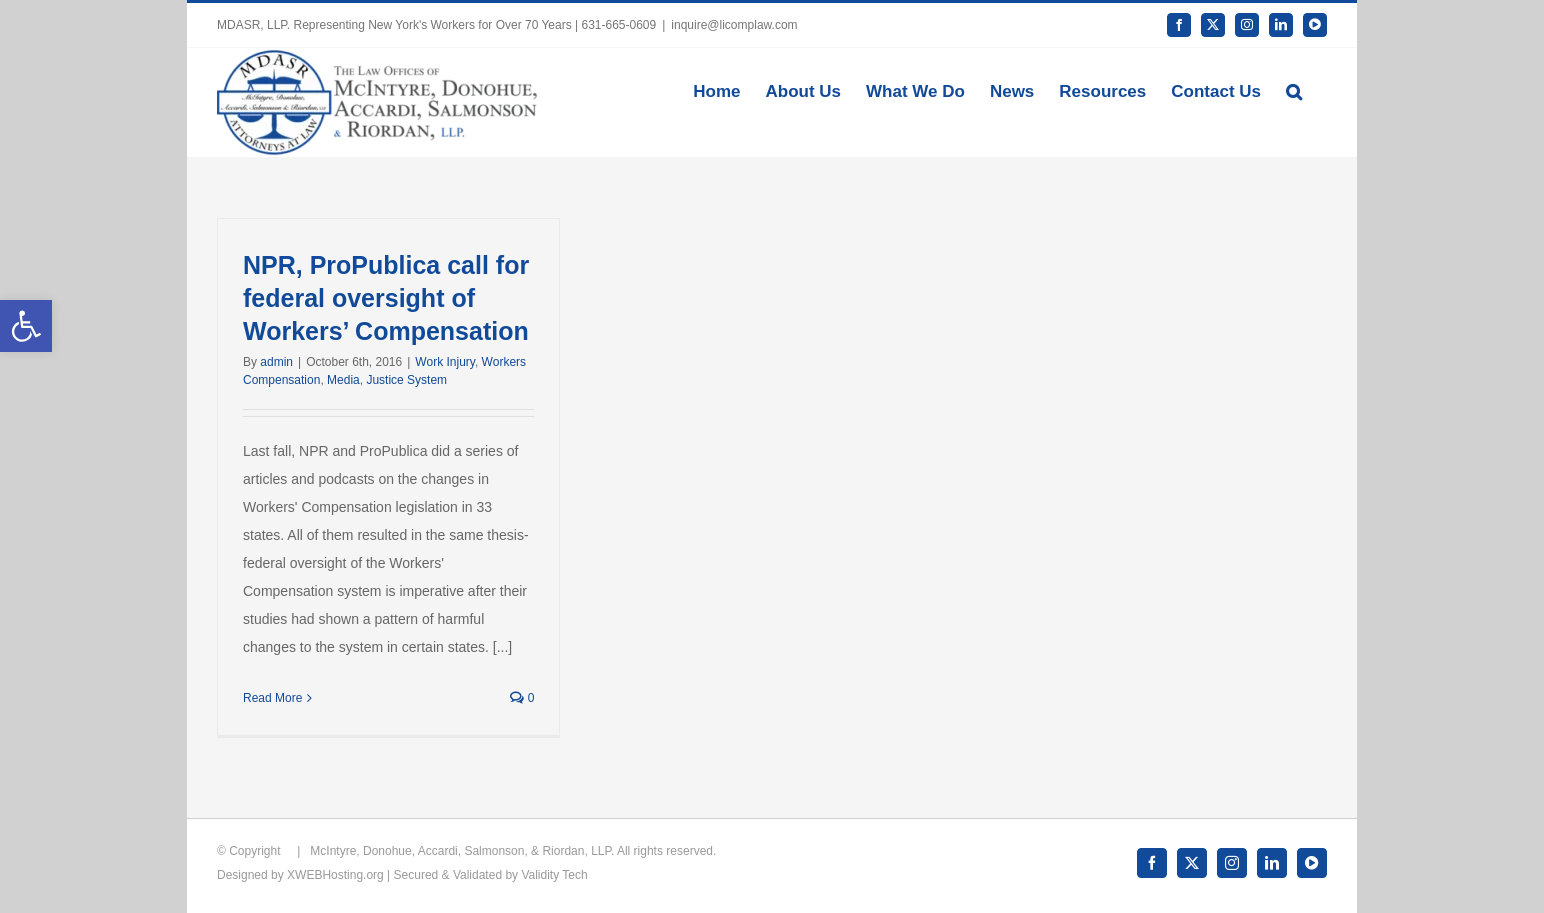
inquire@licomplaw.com (734, 25)
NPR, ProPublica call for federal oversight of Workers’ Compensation (386, 298)
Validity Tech (554, 875)
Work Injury (445, 362)
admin (276, 362)
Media (343, 380)
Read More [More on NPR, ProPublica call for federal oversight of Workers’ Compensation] (272, 698)
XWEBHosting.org (335, 875)
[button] (1294, 90)
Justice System (406, 380)
